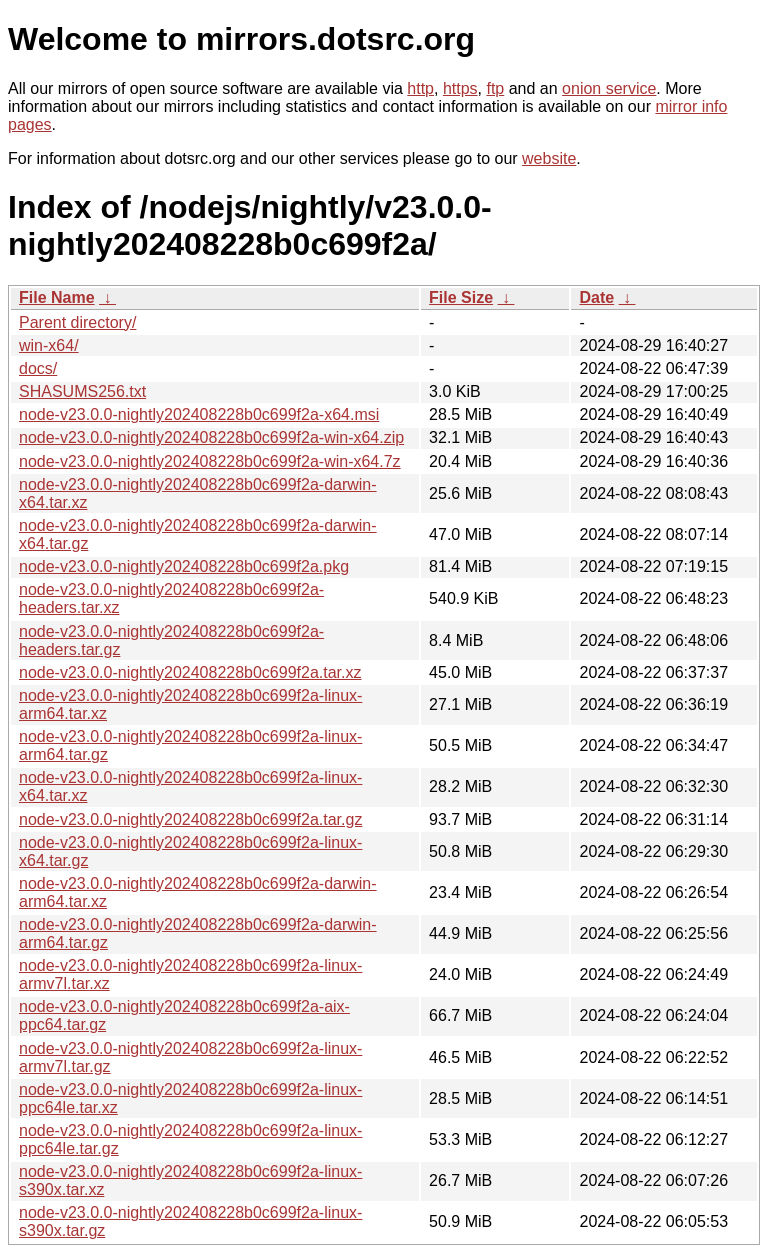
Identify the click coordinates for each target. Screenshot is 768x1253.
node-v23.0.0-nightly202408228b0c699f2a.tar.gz (190, 819)
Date (596, 297)
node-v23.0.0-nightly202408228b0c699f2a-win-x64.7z (210, 461)
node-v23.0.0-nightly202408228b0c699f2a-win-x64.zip (211, 437)
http (420, 88)
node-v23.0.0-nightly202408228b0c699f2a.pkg (184, 566)
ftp (495, 88)
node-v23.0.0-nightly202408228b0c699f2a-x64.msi (199, 414)
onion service (609, 88)
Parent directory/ (77, 322)
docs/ (38, 368)
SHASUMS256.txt (82, 391)
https (460, 88)
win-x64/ (49, 345)
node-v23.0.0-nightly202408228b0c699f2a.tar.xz (190, 672)
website (549, 158)
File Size (461, 297)
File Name (57, 297)
